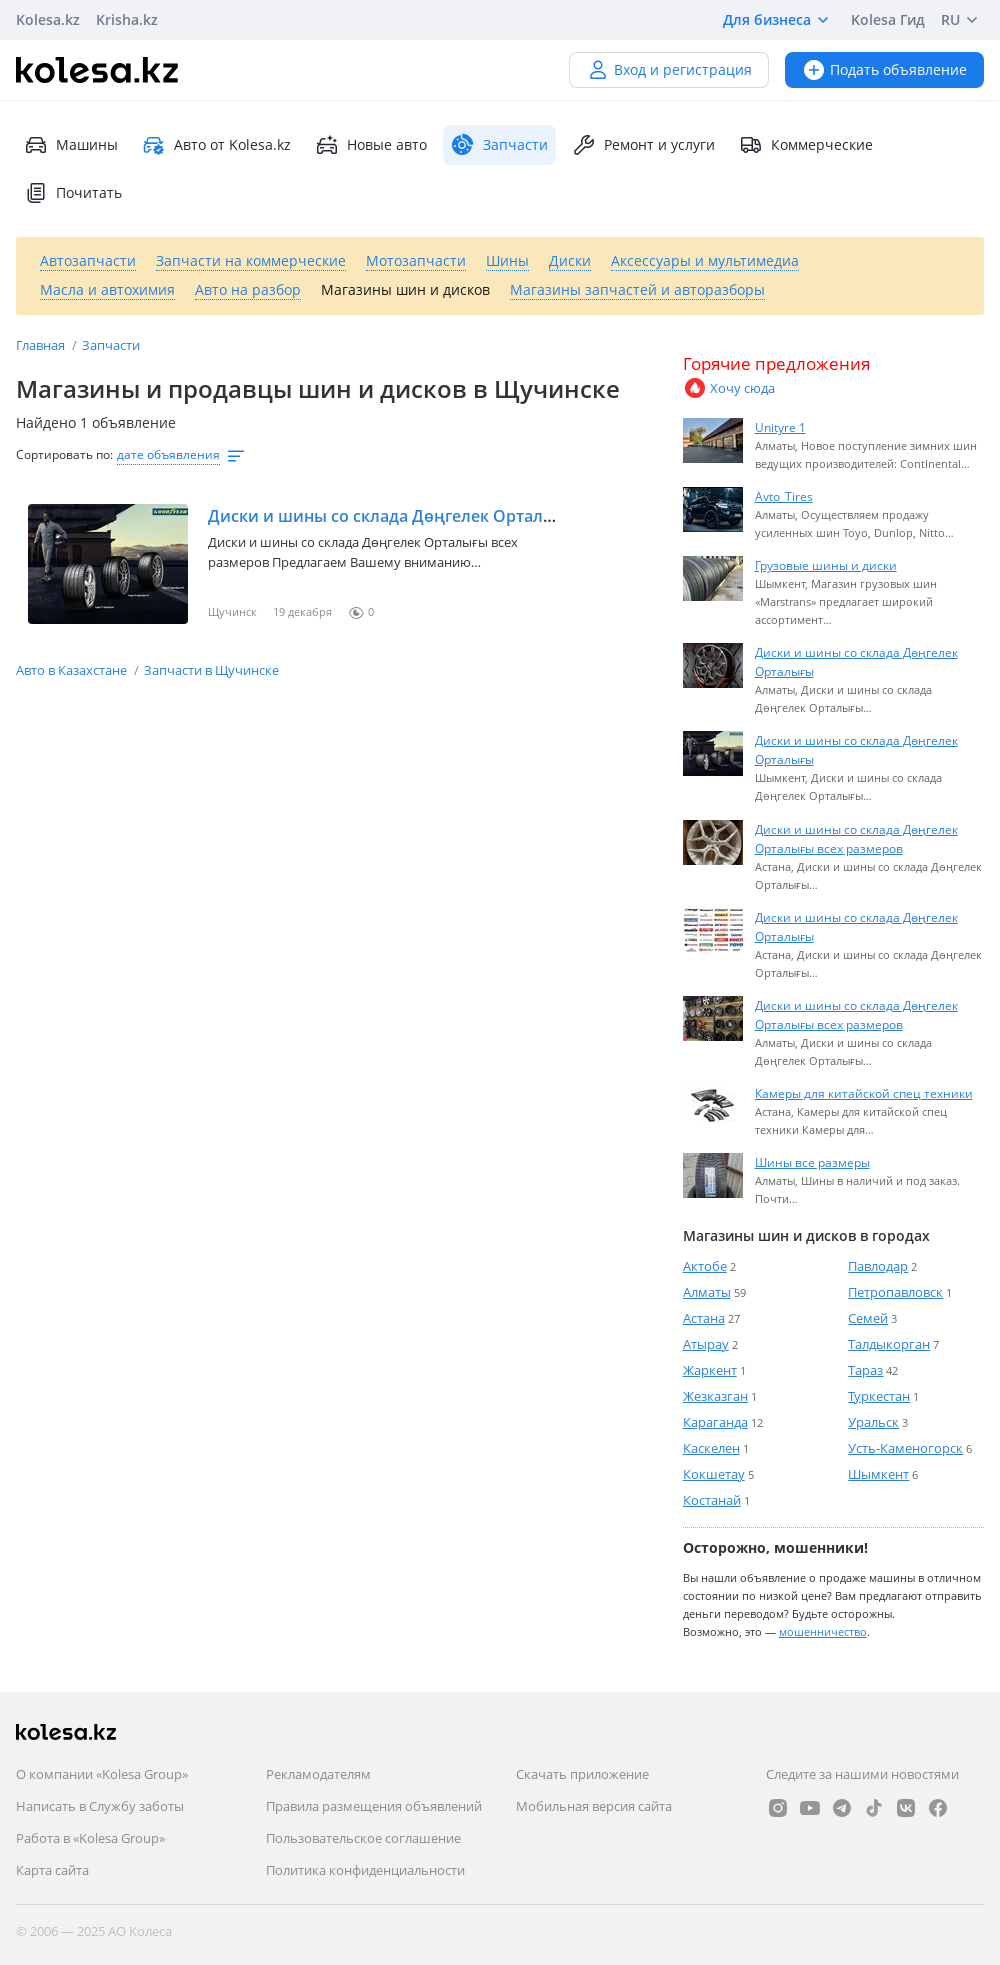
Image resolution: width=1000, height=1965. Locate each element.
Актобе (705, 1266)
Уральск (873, 1422)
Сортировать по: (64, 454)
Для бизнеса (779, 20)
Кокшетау (714, 1474)
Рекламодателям (318, 1774)
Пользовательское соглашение (363, 1838)
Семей (868, 1318)
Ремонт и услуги (643, 145)
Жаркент (710, 1370)
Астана (704, 1318)
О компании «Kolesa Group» (102, 1774)
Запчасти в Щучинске (211, 670)
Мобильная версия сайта (594, 1806)
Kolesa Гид (888, 19)
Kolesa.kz (48, 19)
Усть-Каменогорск (905, 1448)
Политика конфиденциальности (365, 1870)
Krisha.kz (127, 19)
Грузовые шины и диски (826, 565)
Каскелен (711, 1448)
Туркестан (879, 1396)
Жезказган (715, 1396)
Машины (71, 145)
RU (962, 20)
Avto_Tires (784, 496)
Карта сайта (52, 1870)
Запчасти (111, 345)
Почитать (73, 193)
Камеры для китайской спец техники (864, 1093)
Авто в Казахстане (73, 670)
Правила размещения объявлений (374, 1806)
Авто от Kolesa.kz (216, 145)
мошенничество (823, 1631)
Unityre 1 (780, 427)
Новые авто (371, 145)
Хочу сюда (729, 388)
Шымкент (878, 1474)
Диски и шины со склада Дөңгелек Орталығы (392, 516)
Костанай (712, 1500)
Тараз (865, 1370)
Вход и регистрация (669, 69)
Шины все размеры (812, 1162)
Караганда (715, 1422)
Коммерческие (806, 145)
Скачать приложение (582, 1774)
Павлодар (878, 1266)
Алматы (707, 1292)
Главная (42, 345)
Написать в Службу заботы (100, 1806)
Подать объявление (884, 69)
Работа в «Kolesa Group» (90, 1838)
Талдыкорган (889, 1344)
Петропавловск (895, 1292)
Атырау (706, 1344)
